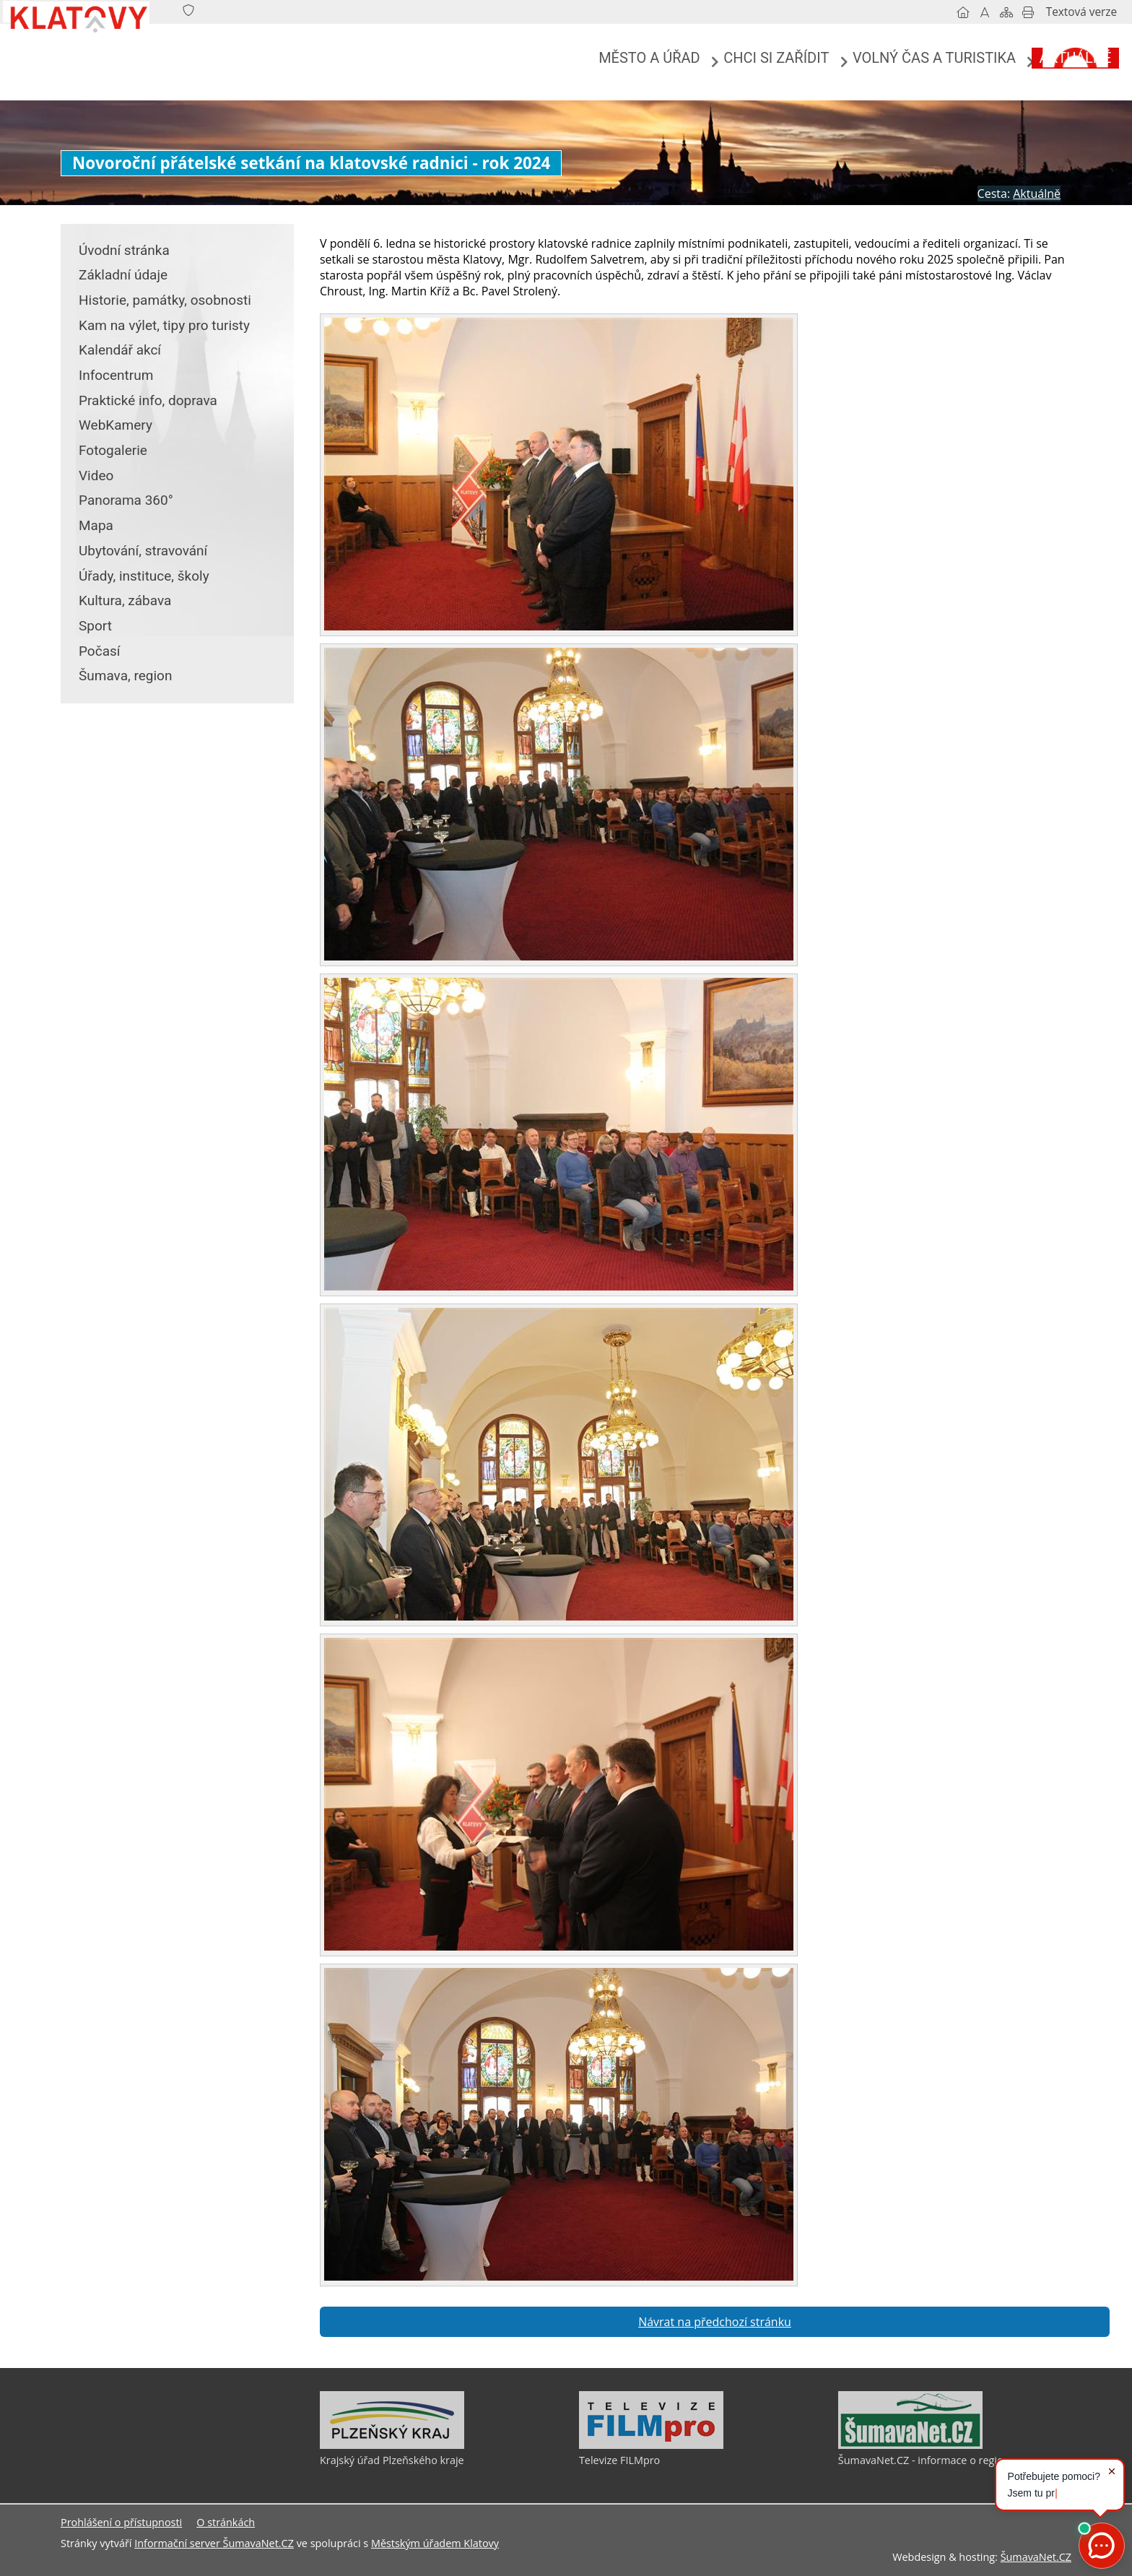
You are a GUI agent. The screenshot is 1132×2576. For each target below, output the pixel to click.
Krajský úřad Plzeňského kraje (392, 2460)
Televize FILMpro (619, 2460)
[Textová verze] (1023, 12)
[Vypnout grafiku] (926, 12)
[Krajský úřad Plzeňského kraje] (392, 2445)
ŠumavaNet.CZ (1036, 2557)
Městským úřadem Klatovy (435, 2543)
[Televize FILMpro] (651, 2445)
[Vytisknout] (969, 12)
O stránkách (225, 2522)
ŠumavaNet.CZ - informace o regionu (927, 2460)
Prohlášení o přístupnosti (121, 2522)
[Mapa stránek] (947, 12)
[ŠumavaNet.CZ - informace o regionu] (910, 2445)
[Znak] (247, 11)
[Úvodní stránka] (904, 12)
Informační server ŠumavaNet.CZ (214, 2543)
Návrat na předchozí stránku (714, 2322)
